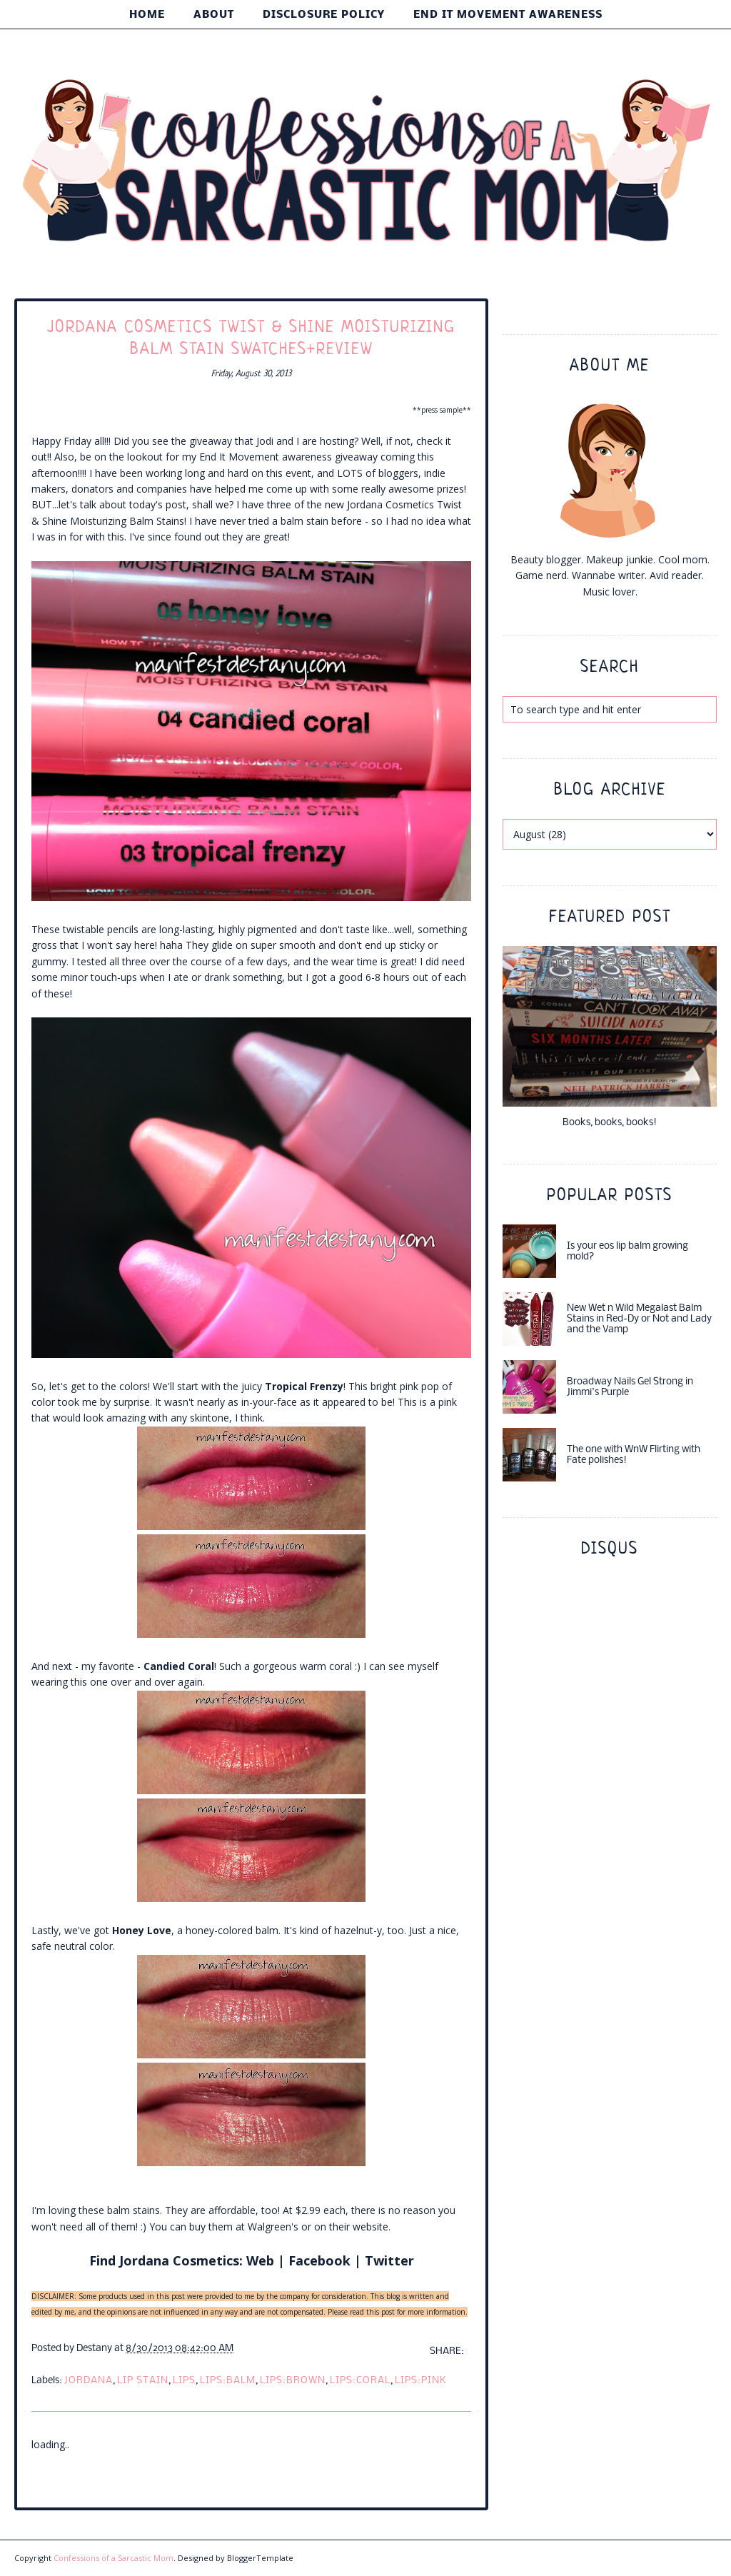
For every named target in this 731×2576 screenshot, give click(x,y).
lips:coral (360, 2380)
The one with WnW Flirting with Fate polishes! (633, 1455)
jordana (88, 2380)
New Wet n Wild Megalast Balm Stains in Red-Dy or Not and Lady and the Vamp (639, 1319)
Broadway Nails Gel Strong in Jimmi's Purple (630, 1387)
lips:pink (421, 2380)
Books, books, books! (610, 1122)
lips (184, 2380)
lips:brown (293, 2380)
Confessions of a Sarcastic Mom (113, 2557)
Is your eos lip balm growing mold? (627, 1251)
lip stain (142, 2380)
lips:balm (228, 2380)
